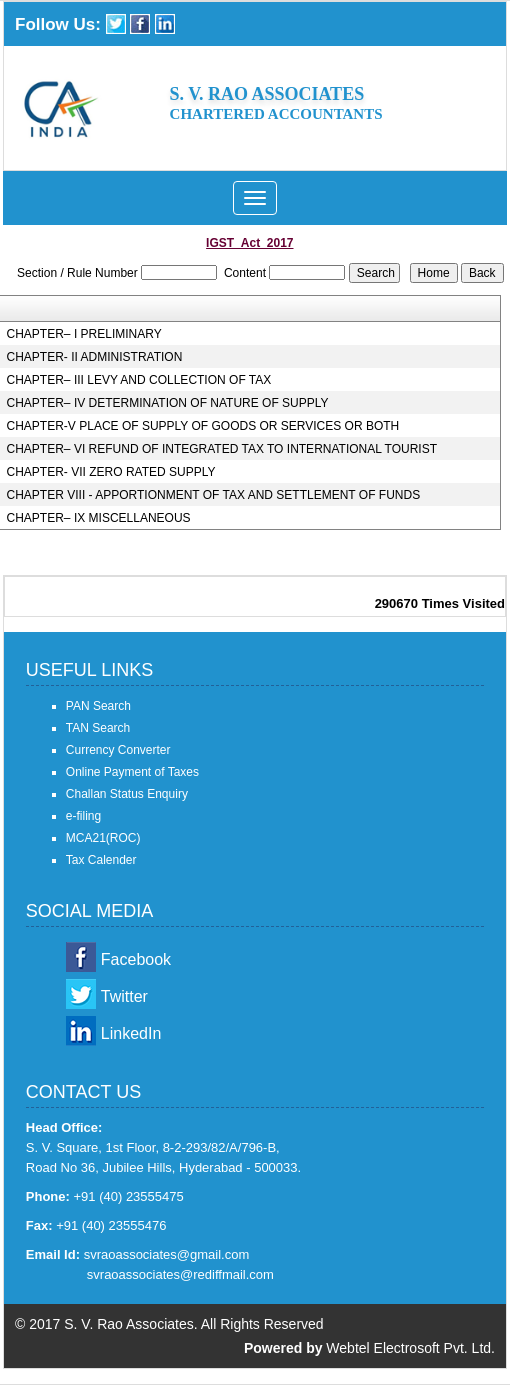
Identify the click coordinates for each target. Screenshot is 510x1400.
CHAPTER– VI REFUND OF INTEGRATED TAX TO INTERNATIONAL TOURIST (222, 449)
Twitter (124, 996)
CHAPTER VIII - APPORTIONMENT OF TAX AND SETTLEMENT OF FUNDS (214, 495)
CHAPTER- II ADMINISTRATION (95, 357)
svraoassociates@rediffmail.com (180, 1274)
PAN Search (98, 706)
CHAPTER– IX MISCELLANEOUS (99, 518)
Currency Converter (118, 750)
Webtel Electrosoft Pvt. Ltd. (410, 1348)
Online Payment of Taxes (132, 772)
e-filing (83, 816)
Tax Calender (101, 860)
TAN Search (98, 728)
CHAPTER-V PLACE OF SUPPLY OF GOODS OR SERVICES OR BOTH (203, 426)
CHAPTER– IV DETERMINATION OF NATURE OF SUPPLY (168, 403)
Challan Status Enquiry (127, 794)
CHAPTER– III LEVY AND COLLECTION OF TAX (139, 380)
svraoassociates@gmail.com (167, 1254)
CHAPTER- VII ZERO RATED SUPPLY (111, 472)
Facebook (136, 959)
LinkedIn (131, 1033)
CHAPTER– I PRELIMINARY (84, 334)
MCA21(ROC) (103, 838)
